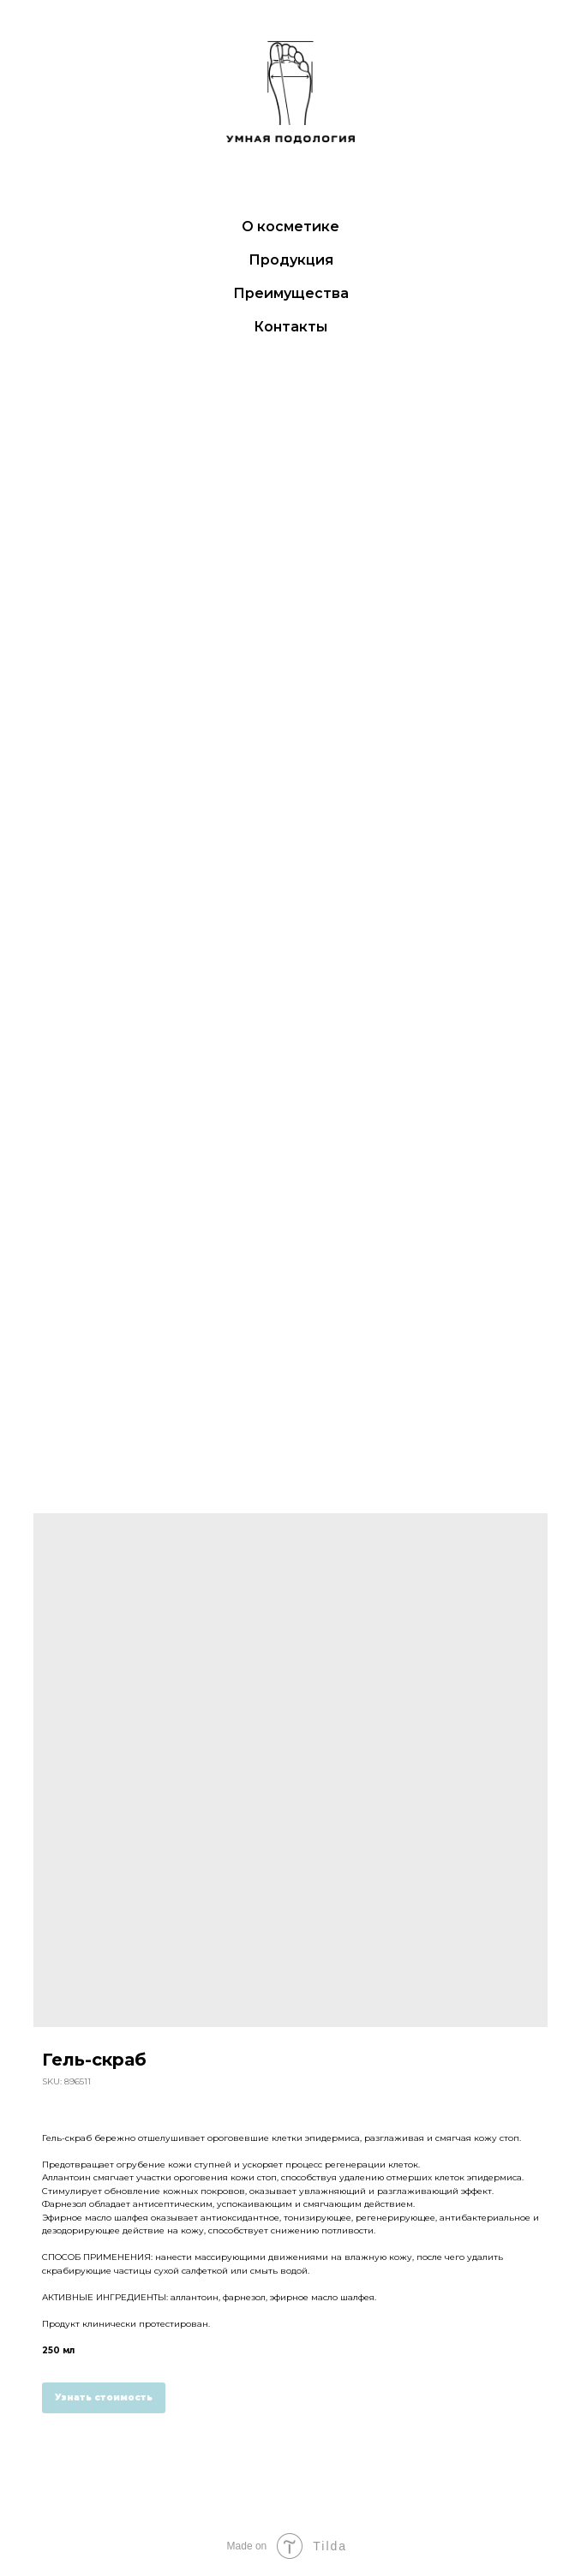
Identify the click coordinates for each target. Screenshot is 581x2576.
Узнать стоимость (104, 2397)
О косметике (290, 226)
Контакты (290, 327)
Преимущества (291, 293)
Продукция (291, 260)
